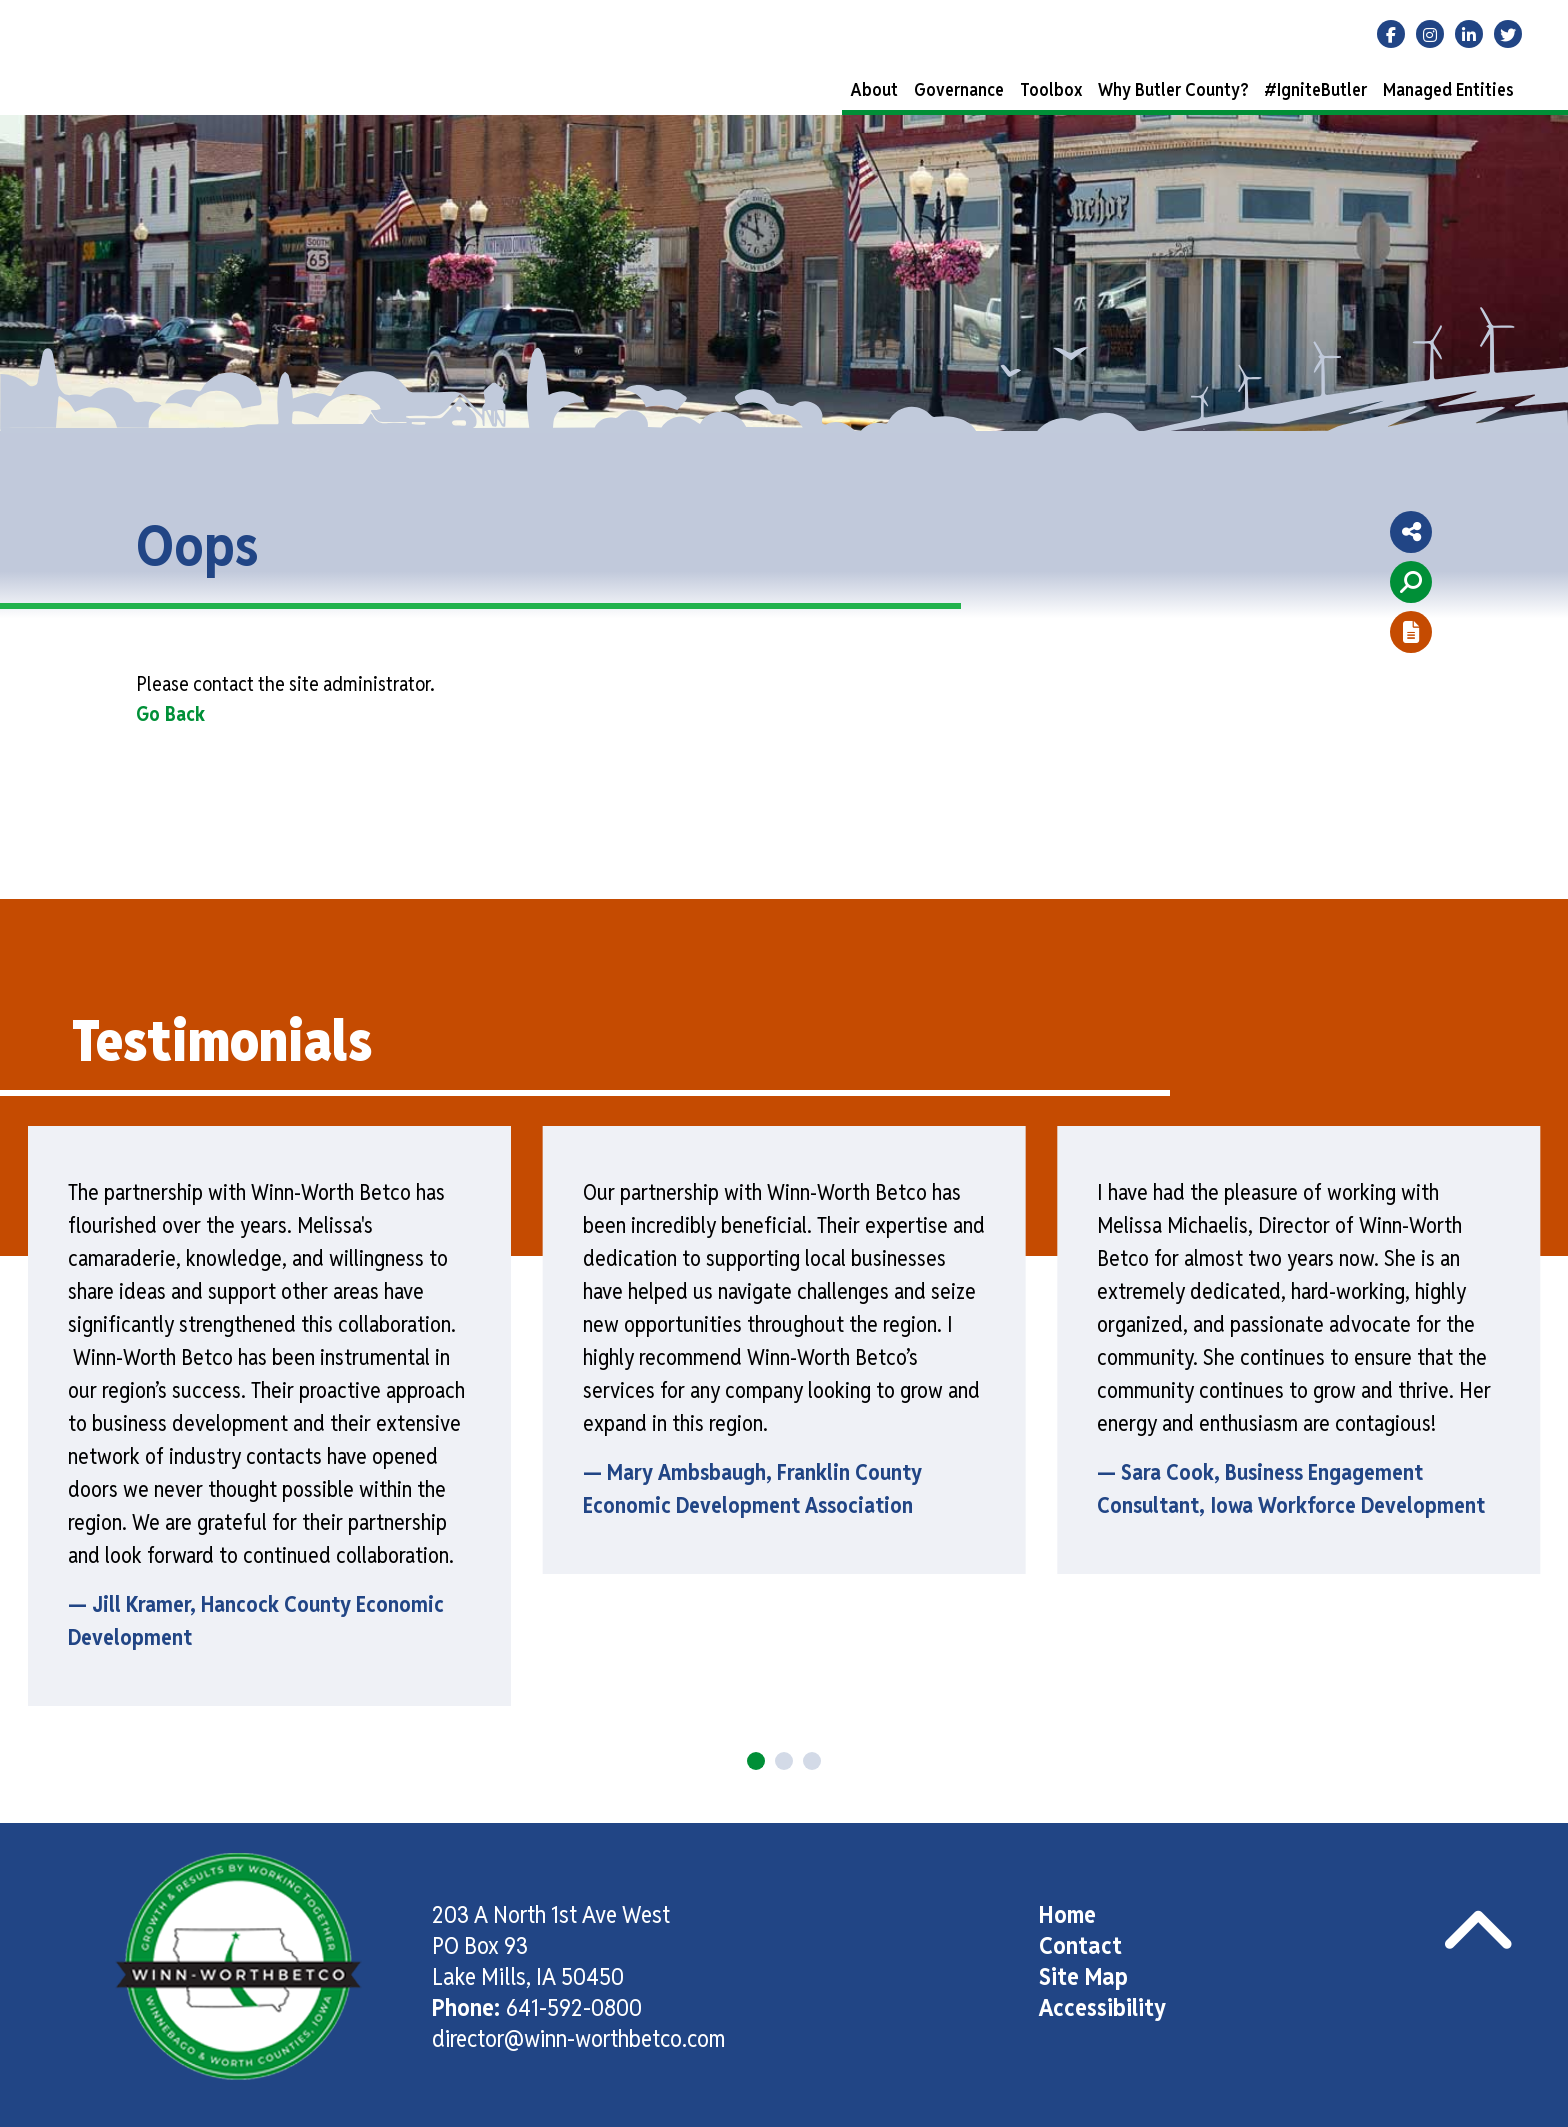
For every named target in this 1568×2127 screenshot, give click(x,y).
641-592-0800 (574, 2007)
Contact (1080, 1945)
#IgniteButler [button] (1315, 89)
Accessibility (1102, 2007)
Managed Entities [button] (1448, 89)
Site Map (1083, 1976)
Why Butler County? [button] (1173, 89)
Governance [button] (959, 89)
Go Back (170, 714)
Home (1067, 1914)
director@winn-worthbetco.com (578, 2038)
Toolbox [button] (1051, 89)
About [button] (874, 89)
